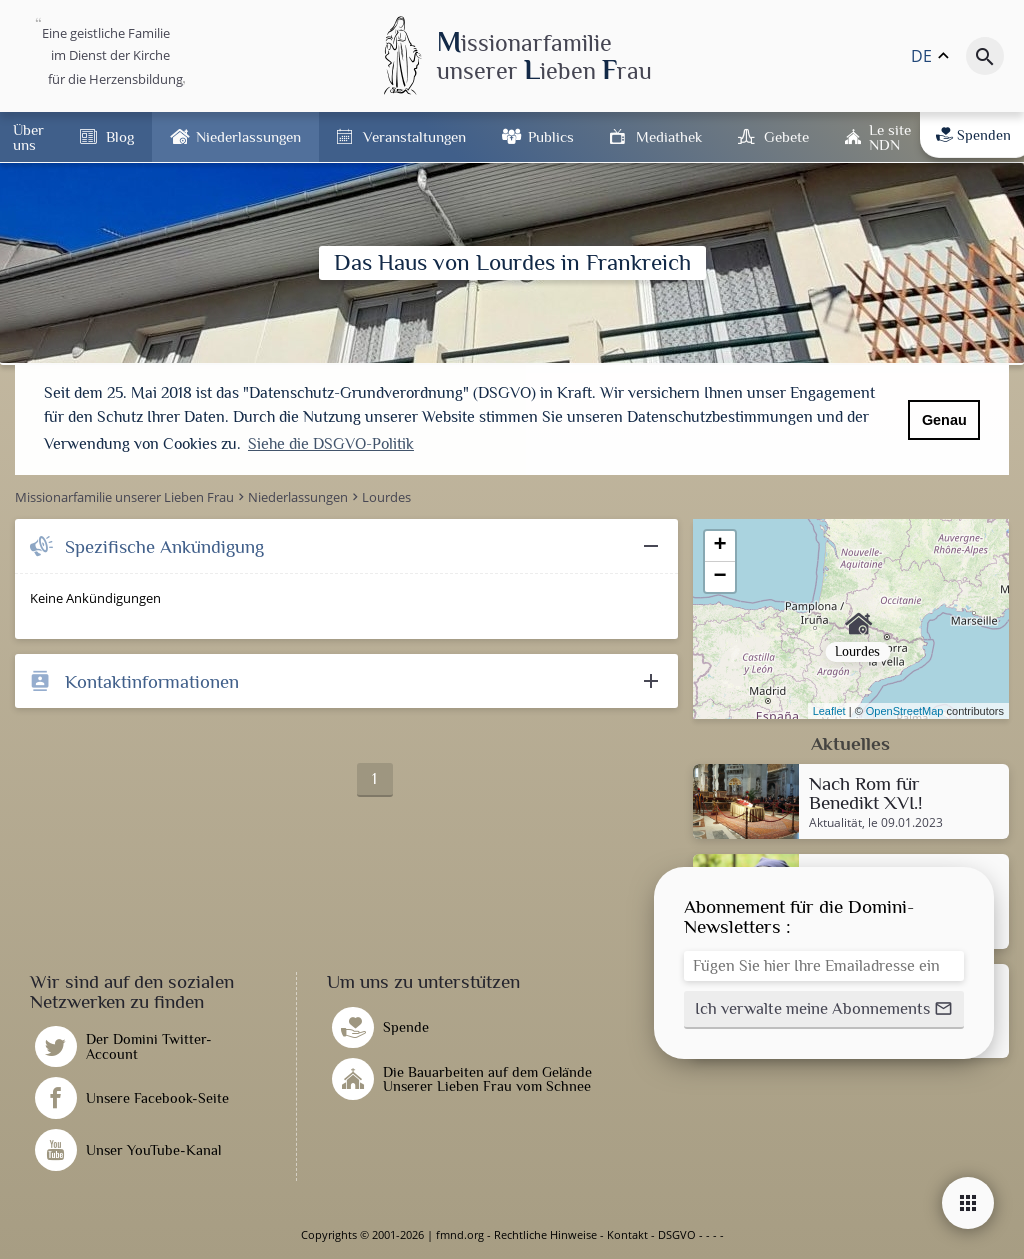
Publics (551, 136)
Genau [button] (944, 420)
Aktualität (835, 823)
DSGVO (677, 1234)
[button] (824, 1010)
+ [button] (720, 546)
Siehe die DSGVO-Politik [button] (331, 444)
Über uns (28, 137)
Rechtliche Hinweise (545, 1234)
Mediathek (669, 136)
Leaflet (829, 711)
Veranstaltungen (414, 136)
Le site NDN (890, 137)
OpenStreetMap (905, 711)
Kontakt (627, 1234)
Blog (120, 136)
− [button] (720, 577)
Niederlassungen (248, 136)
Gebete (786, 136)
